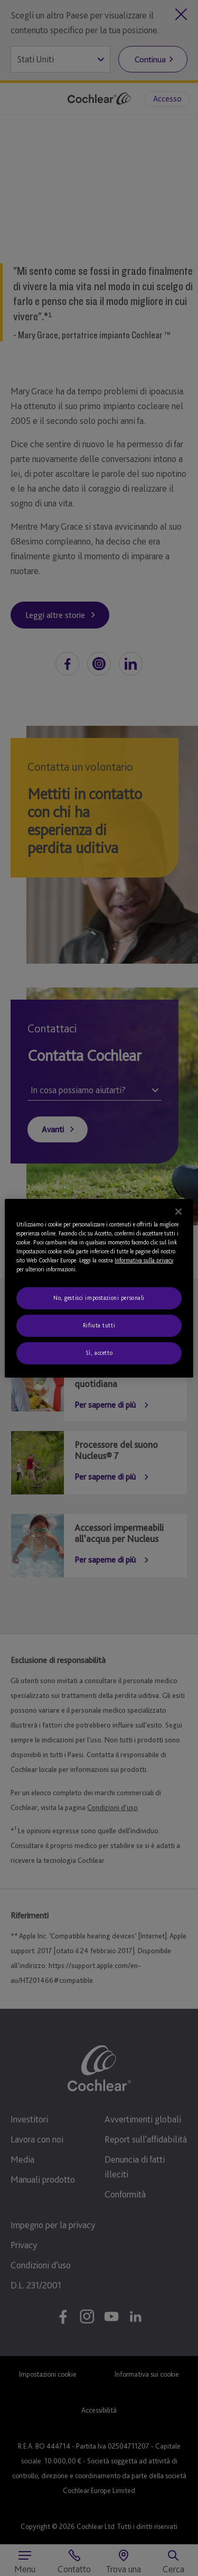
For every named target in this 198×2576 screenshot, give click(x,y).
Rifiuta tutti (99, 1325)
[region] (99, 1287)
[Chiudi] (178, 1211)
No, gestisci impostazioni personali (99, 1297)
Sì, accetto (99, 1352)
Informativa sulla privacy (144, 1260)
